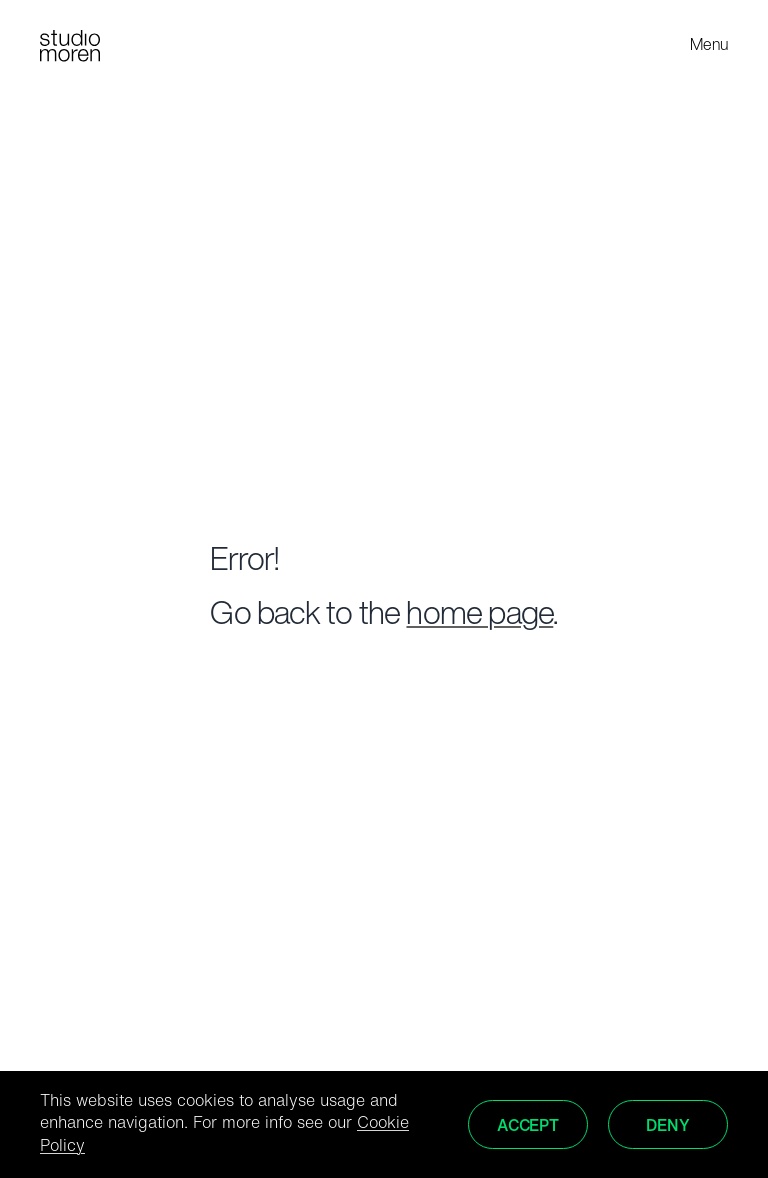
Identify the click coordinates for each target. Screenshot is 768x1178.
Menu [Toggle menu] (709, 46)
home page (479, 616)
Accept (528, 1127)
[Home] (70, 46)
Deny (667, 1127)
